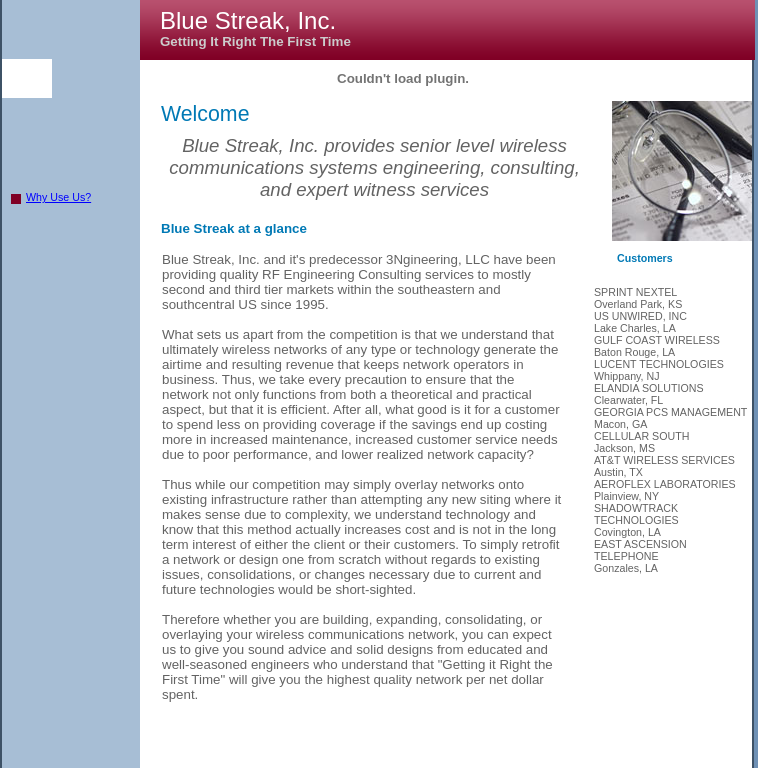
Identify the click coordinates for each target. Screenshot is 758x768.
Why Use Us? (58, 197)
